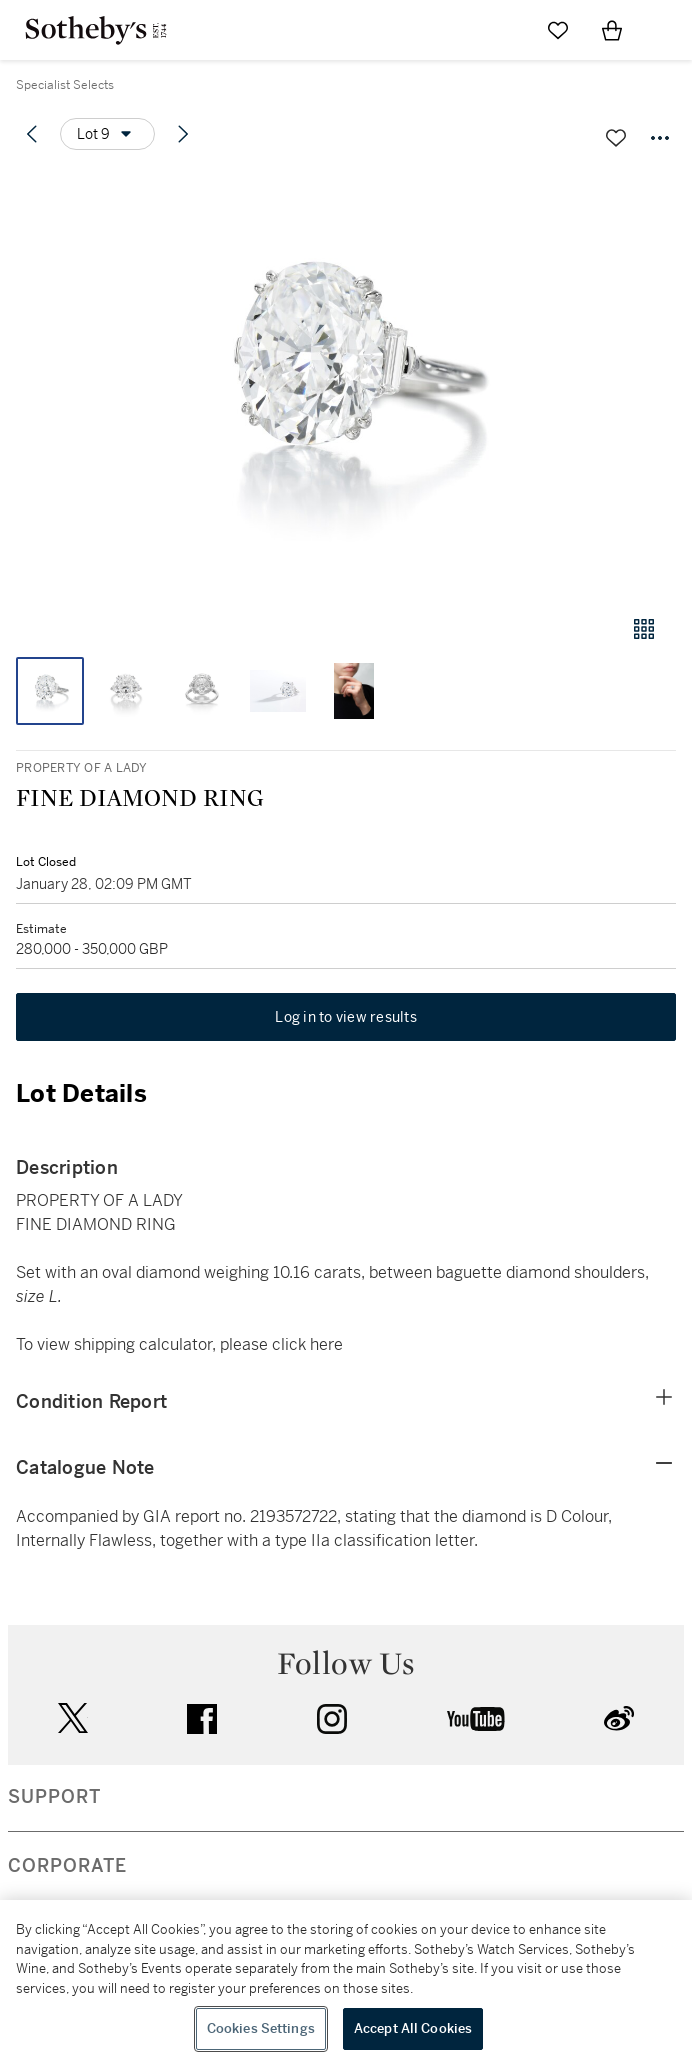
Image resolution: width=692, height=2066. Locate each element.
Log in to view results (346, 1017)
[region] (346, 1983)
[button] (346, 383)
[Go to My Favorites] (558, 30)
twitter (73, 1718)
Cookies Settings (261, 2028)
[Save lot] (616, 138)
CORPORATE (67, 1866)
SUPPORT (54, 1797)
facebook (202, 1719)
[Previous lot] (32, 134)
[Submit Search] (504, 30)
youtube (476, 1719)
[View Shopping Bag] (612, 30)
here (326, 1344)
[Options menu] (107, 134)
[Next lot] (183, 134)
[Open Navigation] (666, 30)
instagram (332, 1719)
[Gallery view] (644, 629)
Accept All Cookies (413, 2028)
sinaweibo (619, 1718)
